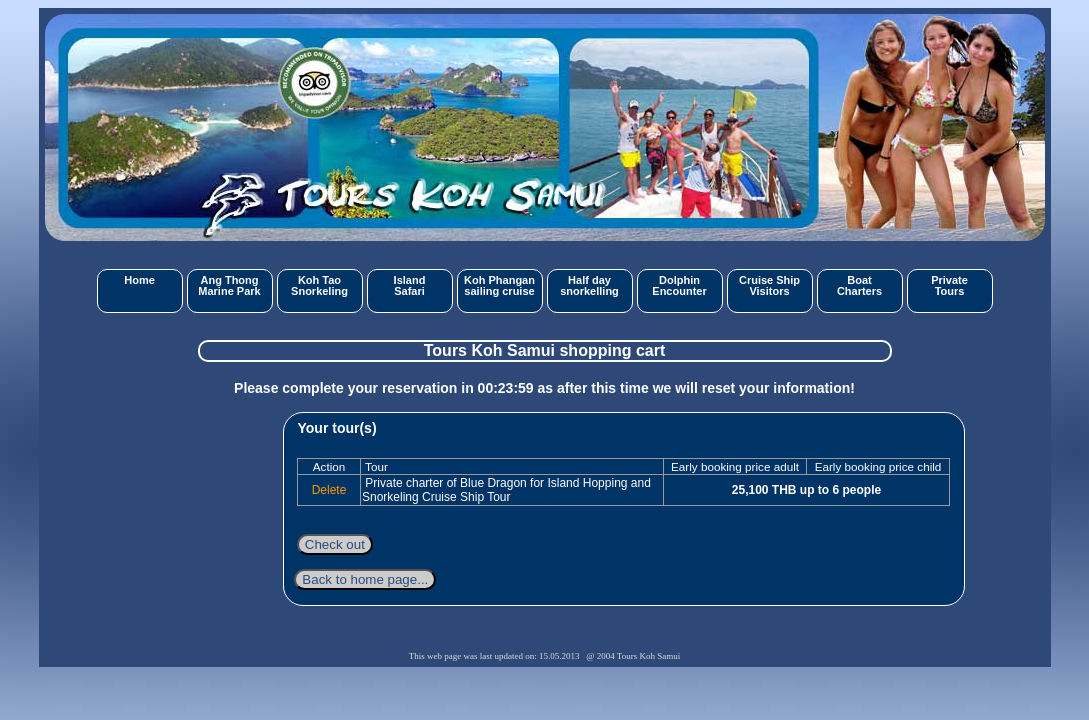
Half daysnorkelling (589, 285)
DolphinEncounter (679, 285)
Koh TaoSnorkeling (319, 285)
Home (139, 280)
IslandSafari (410, 285)
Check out (335, 544)
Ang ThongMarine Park (229, 285)
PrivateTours (949, 285)
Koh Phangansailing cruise (499, 285)
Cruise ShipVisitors (769, 285)
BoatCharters (859, 285)
